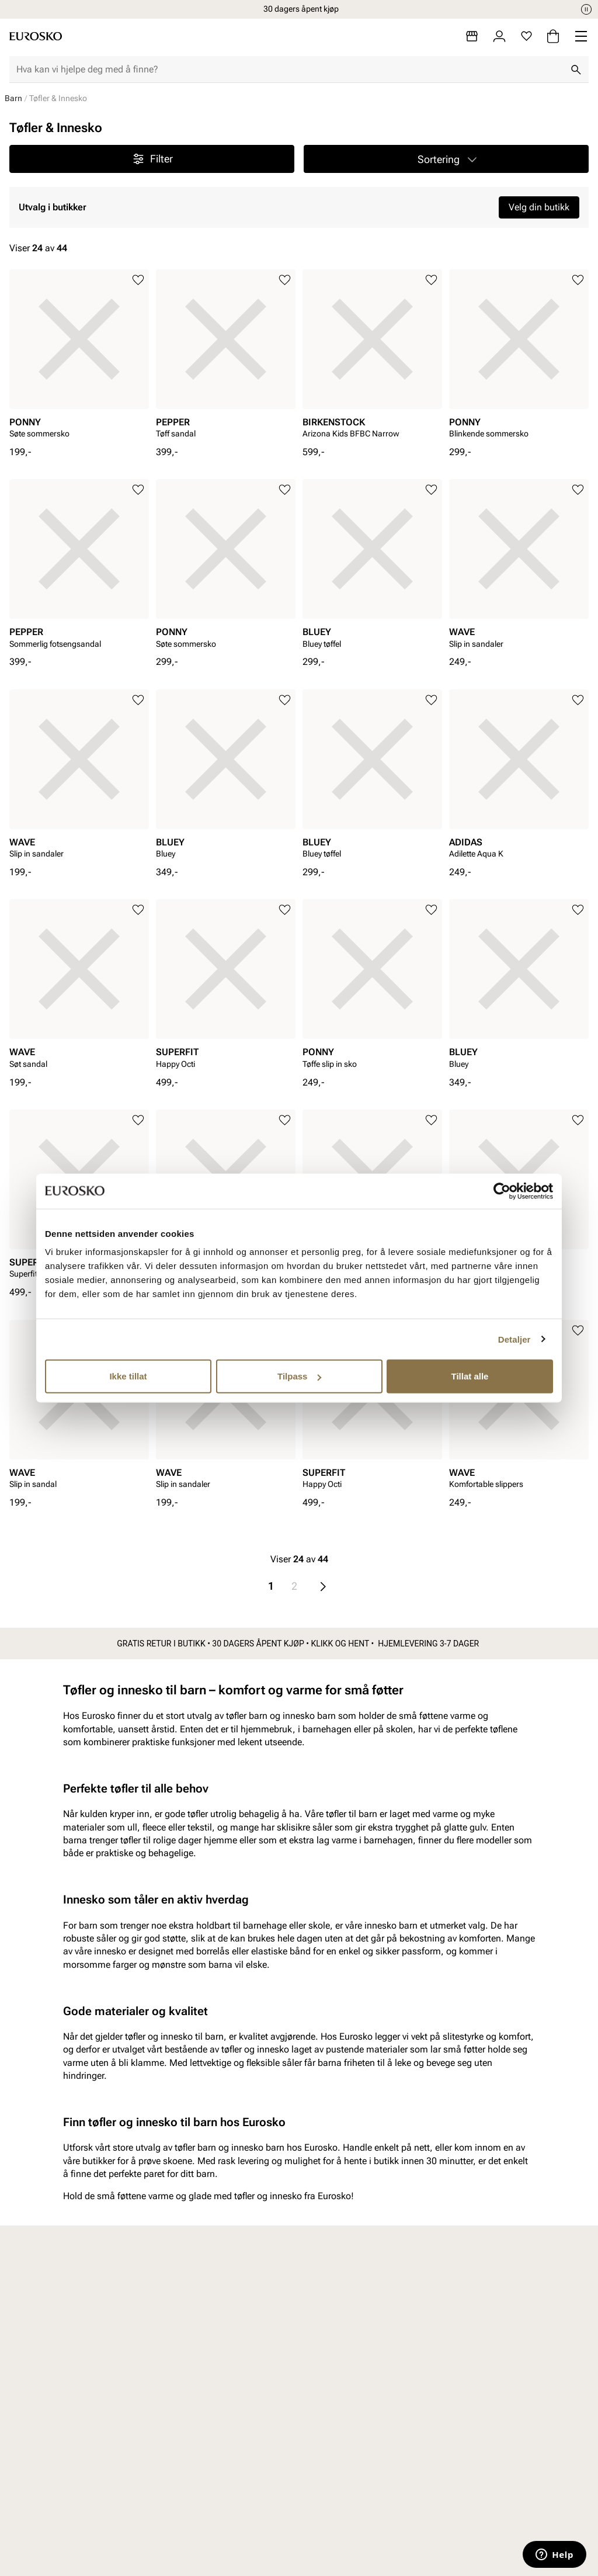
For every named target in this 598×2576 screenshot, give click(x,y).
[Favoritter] (526, 36)
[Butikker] (471, 36)
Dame (63, 2484)
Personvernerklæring (227, 2544)
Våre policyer (345, 2504)
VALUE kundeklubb (493, 2504)
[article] (79, 357)
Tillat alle (470, 1376)
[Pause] (586, 9)
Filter (152, 159)
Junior (64, 2544)
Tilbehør (67, 2565)
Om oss (469, 2484)
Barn (13, 98)
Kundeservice (212, 2484)
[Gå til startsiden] (35, 36)
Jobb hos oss (481, 2524)
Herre (61, 2504)
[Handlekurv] (553, 36)
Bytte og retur (212, 2504)
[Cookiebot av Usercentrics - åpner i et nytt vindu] (502, 1190)
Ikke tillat (128, 1376)
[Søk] (576, 69)
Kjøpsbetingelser (219, 2524)
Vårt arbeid (341, 2484)
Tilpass (299, 1376)
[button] (446, 159)
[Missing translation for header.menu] (581, 36)
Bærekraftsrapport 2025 (356, 2551)
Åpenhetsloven (349, 2524)
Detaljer (514, 1339)
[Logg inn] (499, 36)
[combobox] (289, 69)
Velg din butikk (539, 207)
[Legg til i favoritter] (138, 280)
